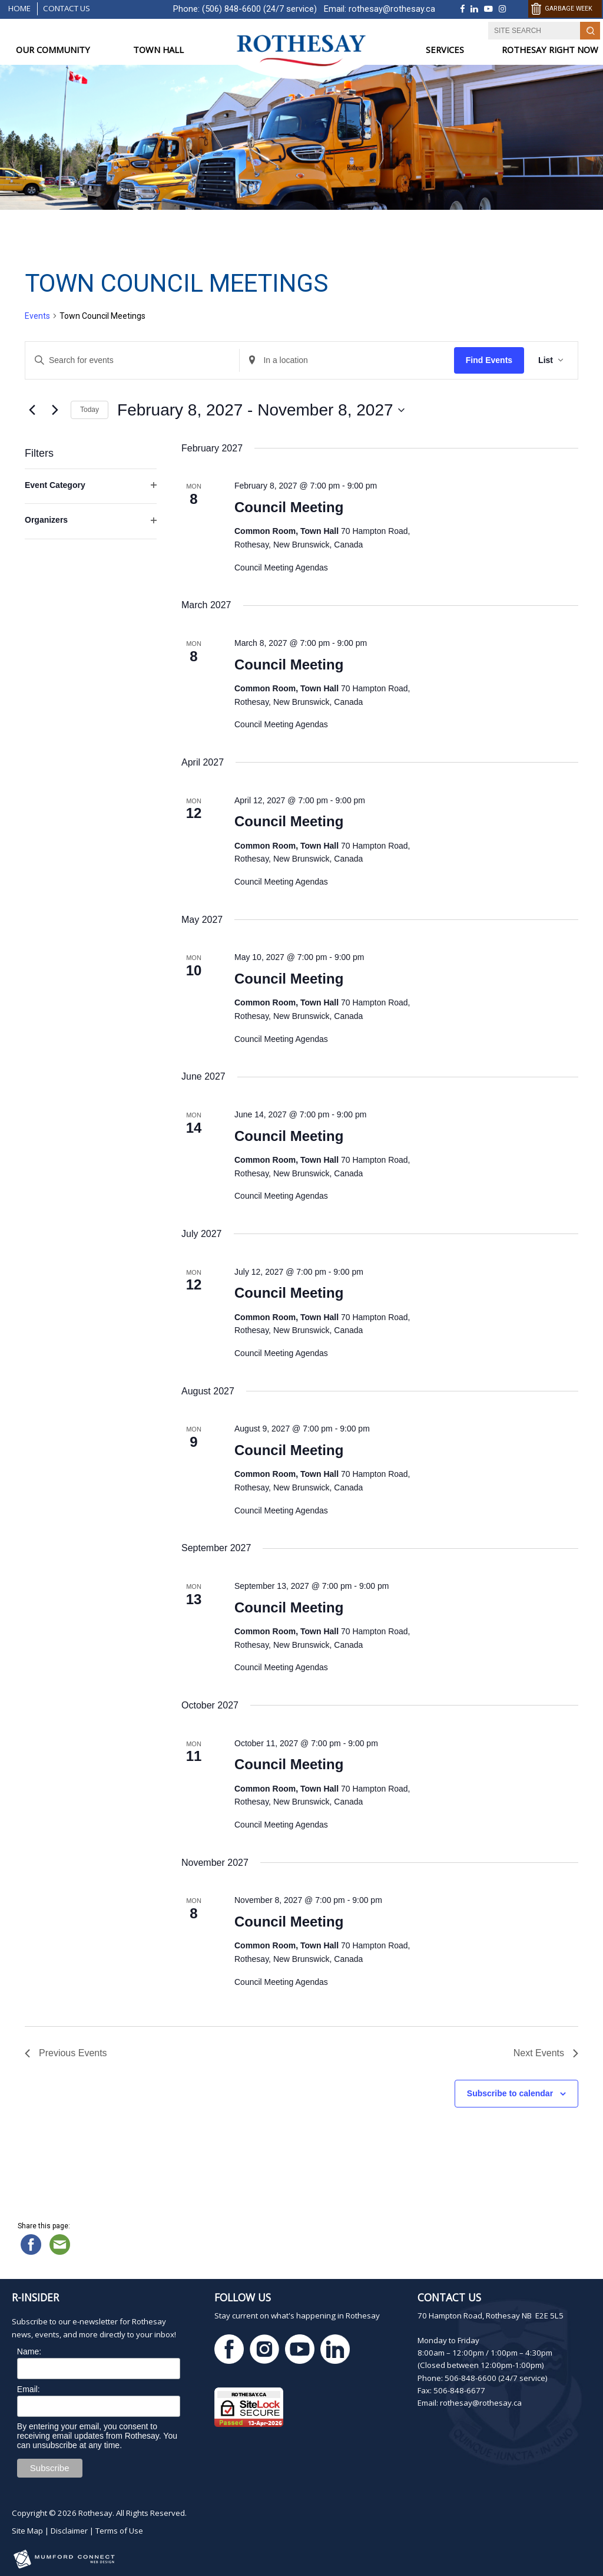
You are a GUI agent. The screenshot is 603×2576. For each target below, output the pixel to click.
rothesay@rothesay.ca (392, 9)
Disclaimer (69, 2530)
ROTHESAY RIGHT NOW (550, 49)
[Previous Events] (32, 410)
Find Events (489, 360)
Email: (28, 2389)
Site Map (27, 2530)
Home (19, 8)
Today (89, 409)
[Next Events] (55, 410)
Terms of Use (119, 2530)
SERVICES (445, 49)
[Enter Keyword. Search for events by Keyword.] (132, 360)
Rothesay (95, 2513)
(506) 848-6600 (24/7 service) (259, 9)
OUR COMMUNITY (53, 49)
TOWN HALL (158, 49)
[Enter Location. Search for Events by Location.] (346, 360)
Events (37, 316)
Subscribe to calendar (510, 2093)
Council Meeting (288, 507)
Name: (29, 2351)
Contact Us (66, 8)
